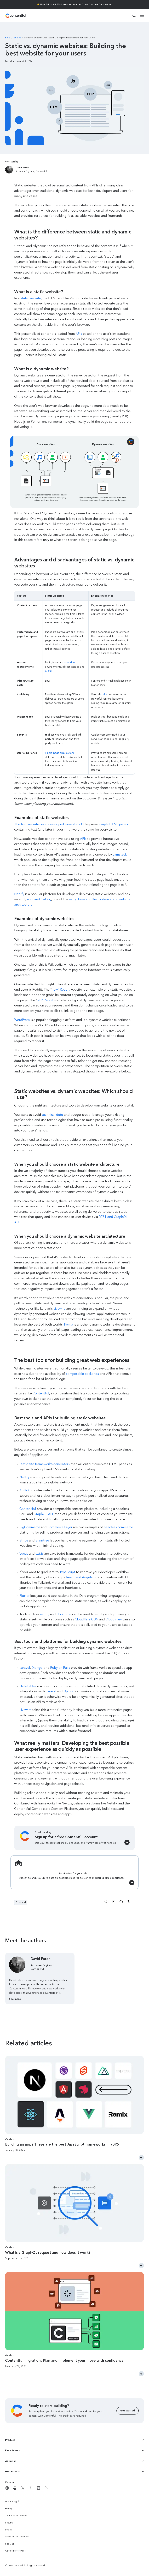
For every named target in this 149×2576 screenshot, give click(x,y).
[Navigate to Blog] (7, 38)
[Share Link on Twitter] (129, 1902)
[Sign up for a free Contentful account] (74, 1838)
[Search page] (132, 15)
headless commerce (118, 1527)
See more (15, 1999)
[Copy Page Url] (106, 1902)
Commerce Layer (59, 1527)
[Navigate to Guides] (17, 38)
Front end (21, 1902)
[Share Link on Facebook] (121, 1902)
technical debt (52, 1115)
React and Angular (80, 1577)
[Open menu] (140, 16)
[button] (74, 1872)
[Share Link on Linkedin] (113, 1902)
